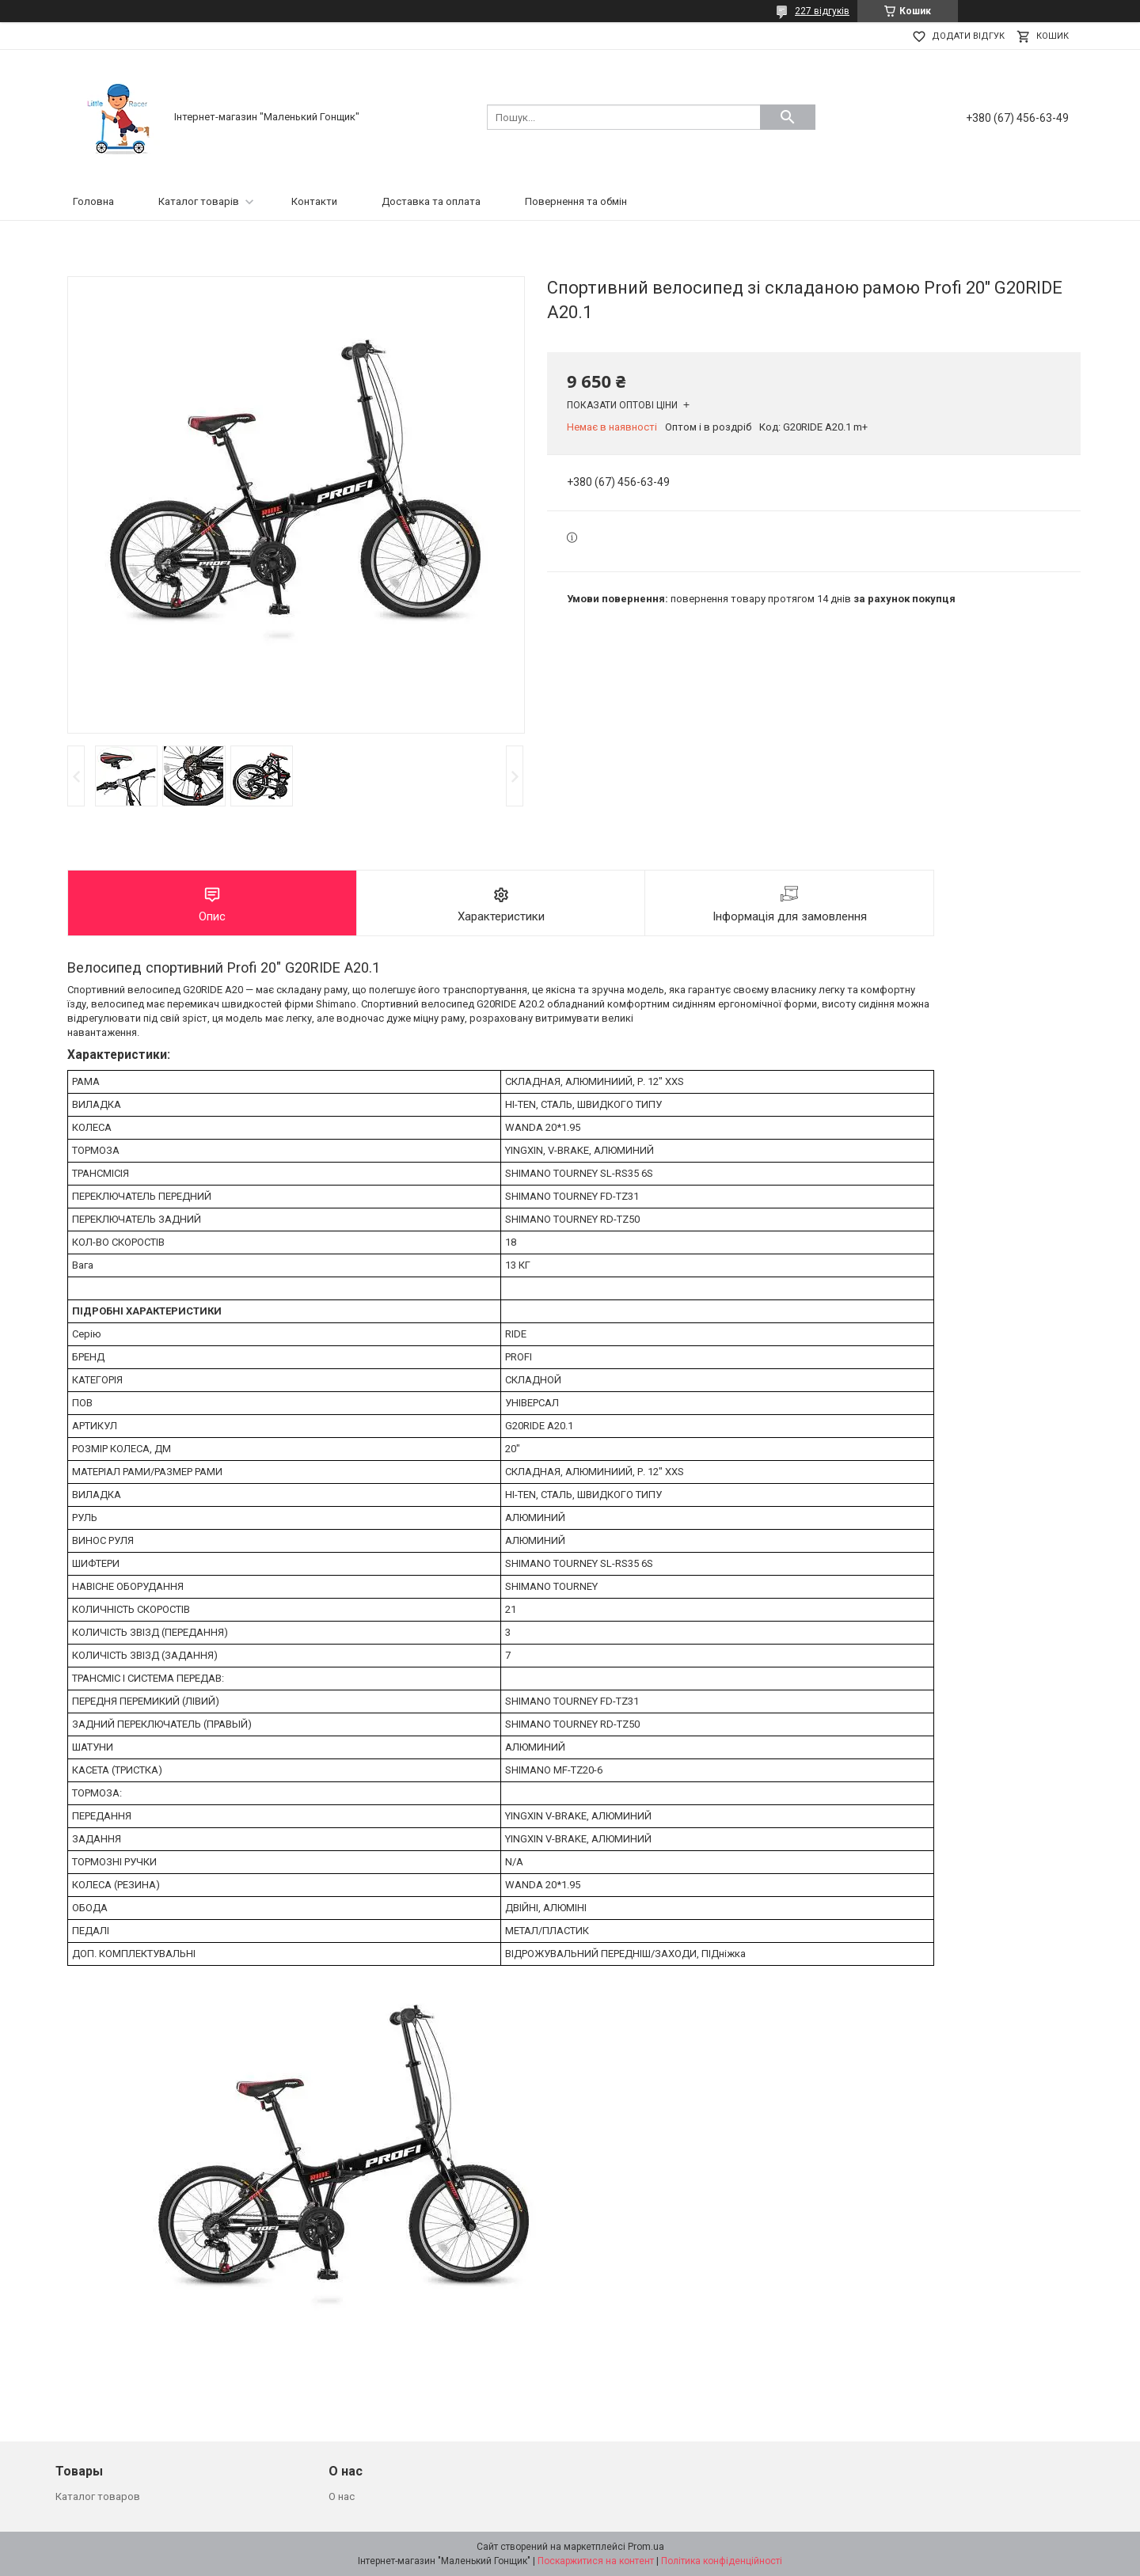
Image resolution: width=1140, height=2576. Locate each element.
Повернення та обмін (576, 201)
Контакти (314, 201)
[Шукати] (787, 117)
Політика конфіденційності (721, 2561)
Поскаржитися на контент (596, 2561)
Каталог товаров (97, 2496)
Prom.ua (646, 2546)
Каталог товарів (198, 201)
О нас (342, 2496)
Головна (93, 201)
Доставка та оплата (431, 201)
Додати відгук (968, 36)
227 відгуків (822, 11)
